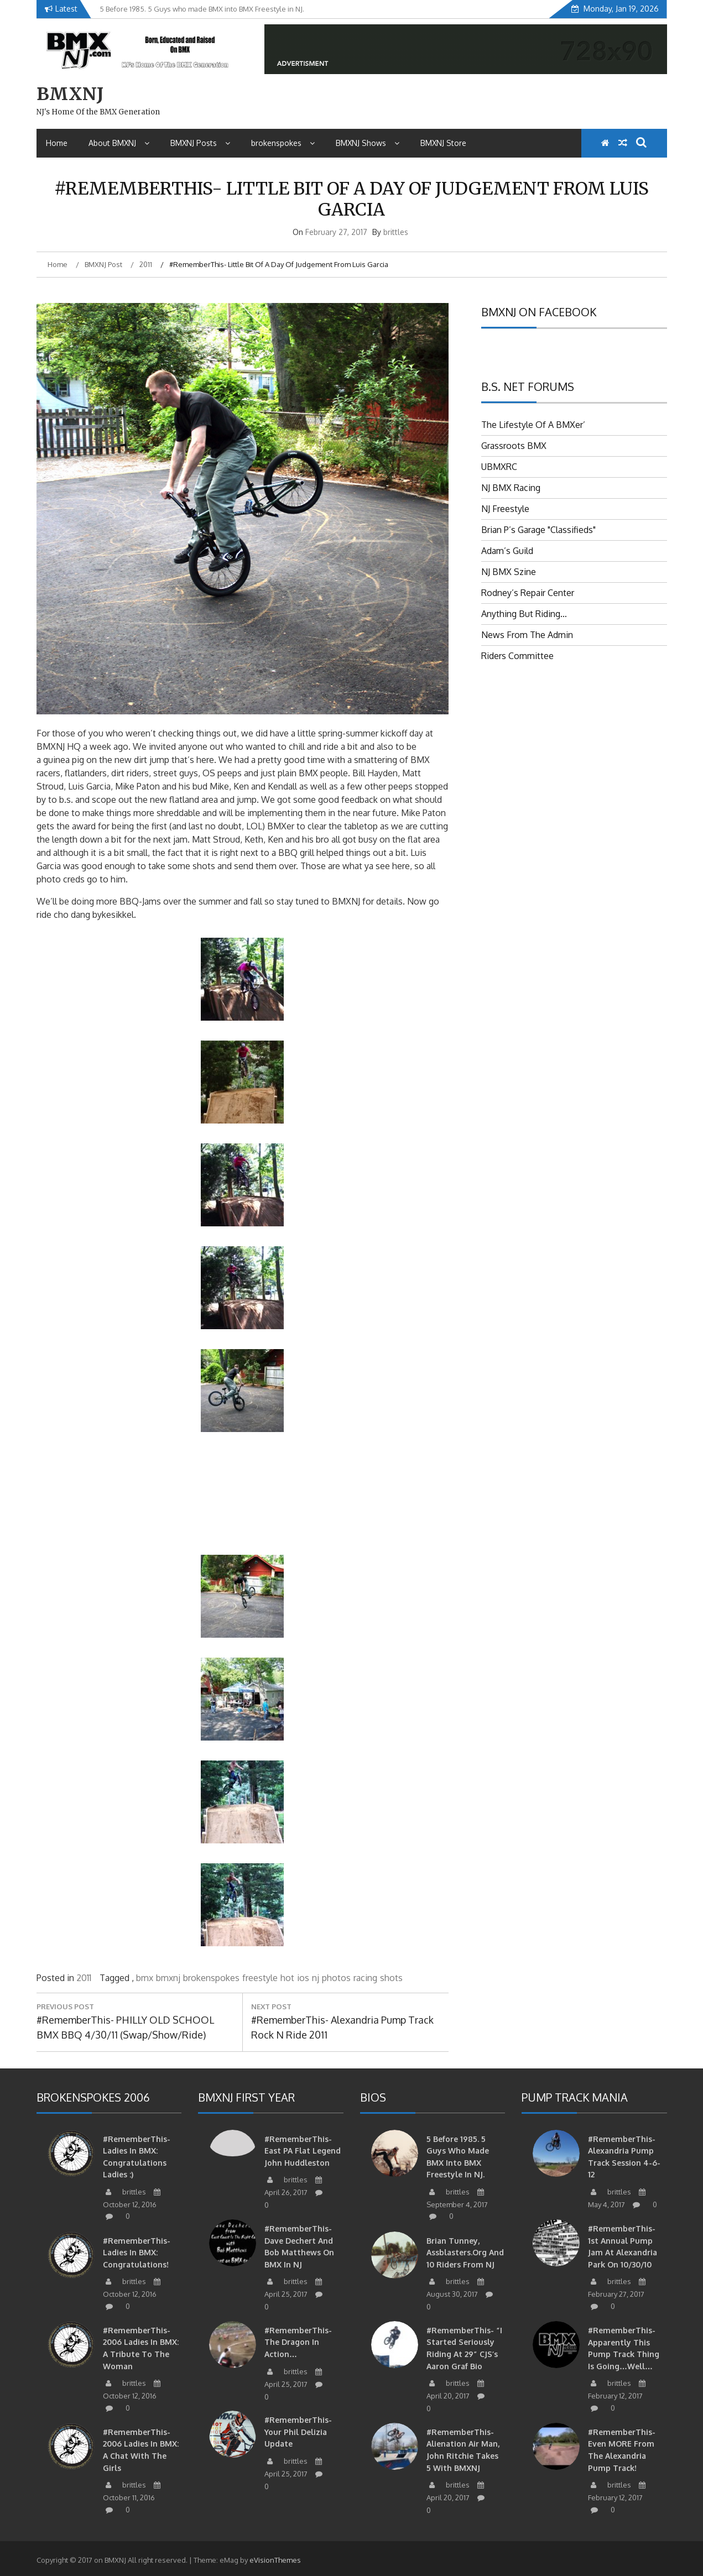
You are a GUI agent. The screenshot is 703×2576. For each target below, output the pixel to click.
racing (365, 1977)
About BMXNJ (118, 143)
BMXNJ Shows (367, 143)
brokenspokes (283, 143)
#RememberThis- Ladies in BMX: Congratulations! (136, 2252)
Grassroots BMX (513, 445)
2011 (83, 1977)
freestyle (260, 1977)
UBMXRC (499, 466)
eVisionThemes (275, 2560)
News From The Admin (527, 634)
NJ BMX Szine (508, 571)
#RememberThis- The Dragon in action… (298, 2342)
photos (336, 1977)
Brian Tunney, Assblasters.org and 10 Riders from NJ (465, 2252)
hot (287, 1977)
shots (391, 1977)
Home (56, 143)
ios (303, 1977)
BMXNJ (70, 94)
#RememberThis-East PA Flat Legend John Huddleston (302, 2150)
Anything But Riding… (524, 613)
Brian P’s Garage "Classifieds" (538, 529)
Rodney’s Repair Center (527, 592)
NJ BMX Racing (510, 487)
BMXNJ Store (443, 143)
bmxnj (168, 1977)
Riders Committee (517, 655)
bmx (144, 1977)
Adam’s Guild (507, 550)
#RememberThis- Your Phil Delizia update (298, 2431)
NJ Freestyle (505, 508)
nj (315, 1977)
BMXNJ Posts (200, 143)
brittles (395, 232)
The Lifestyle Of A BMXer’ (533, 424)
